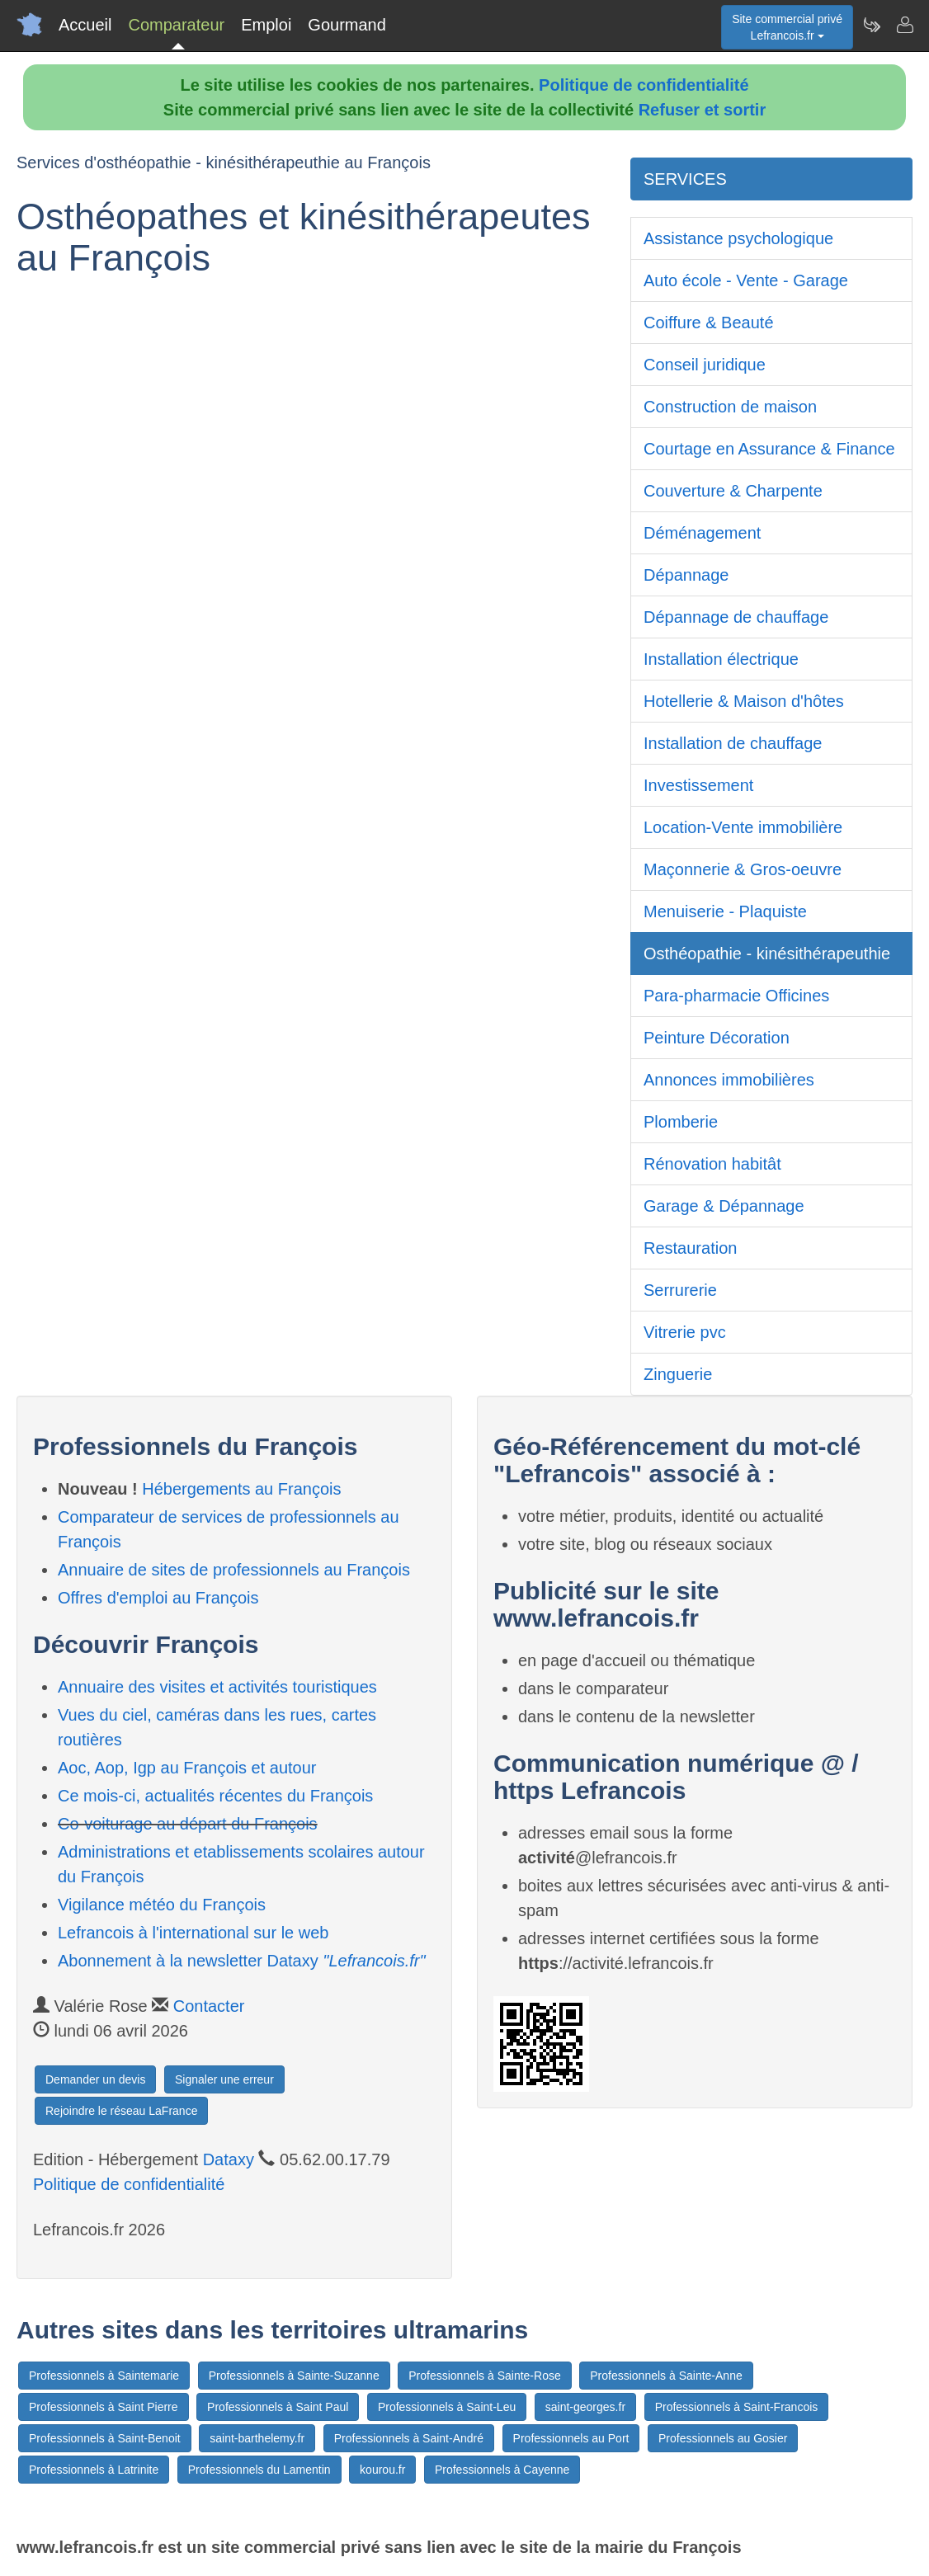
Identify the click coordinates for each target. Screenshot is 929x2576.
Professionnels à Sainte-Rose (484, 2375)
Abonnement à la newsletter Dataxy (242, 1961)
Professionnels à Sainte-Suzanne (294, 2375)
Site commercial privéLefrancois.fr (787, 27)
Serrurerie (680, 1290)
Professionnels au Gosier (722, 2438)
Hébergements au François (241, 1489)
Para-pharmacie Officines (736, 996)
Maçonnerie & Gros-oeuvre (743, 869)
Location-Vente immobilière (743, 827)
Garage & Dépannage (724, 1206)
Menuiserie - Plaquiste (725, 911)
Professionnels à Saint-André (408, 2438)
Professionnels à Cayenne (502, 2469)
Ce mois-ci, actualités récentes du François (215, 1796)
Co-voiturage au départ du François (188, 1824)
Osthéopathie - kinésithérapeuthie (767, 953)
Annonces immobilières (729, 1080)
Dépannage (686, 575)
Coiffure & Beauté (709, 322)
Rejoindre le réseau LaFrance (121, 2110)
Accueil (85, 25)
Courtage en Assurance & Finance (769, 449)
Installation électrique (721, 659)
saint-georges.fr (585, 2407)
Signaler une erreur (224, 2079)
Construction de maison (730, 407)
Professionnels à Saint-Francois (736, 2407)
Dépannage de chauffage (736, 617)
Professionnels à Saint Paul (277, 2407)
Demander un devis (95, 2079)
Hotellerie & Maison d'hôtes (744, 701)
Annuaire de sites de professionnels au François (234, 1570)
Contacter (209, 2006)
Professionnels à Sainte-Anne (666, 2375)
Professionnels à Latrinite (93, 2469)
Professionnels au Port (571, 2438)
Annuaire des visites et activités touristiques (217, 1687)
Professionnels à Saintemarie (104, 2375)
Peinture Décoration (717, 1038)
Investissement (698, 785)
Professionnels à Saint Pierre (103, 2407)
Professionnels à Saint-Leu (447, 2407)
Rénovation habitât (712, 1164)
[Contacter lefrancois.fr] (904, 24)
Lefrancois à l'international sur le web (193, 1933)
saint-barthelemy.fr (257, 2438)
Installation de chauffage (733, 743)
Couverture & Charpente (733, 491)
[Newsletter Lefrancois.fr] (871, 24)
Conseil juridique (705, 365)
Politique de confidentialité (643, 85)
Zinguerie (678, 1374)
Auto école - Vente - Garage (746, 280)
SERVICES (685, 179)
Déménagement (702, 533)
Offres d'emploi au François (158, 1598)
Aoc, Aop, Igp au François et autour (187, 1768)
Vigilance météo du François (162, 1905)
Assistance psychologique (738, 238)
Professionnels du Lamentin (259, 2469)
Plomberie (681, 1122)
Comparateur (176, 25)
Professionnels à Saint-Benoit (105, 2438)
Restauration (690, 1248)
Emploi (266, 25)
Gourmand (347, 25)
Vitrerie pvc (685, 1332)
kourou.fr (382, 2469)
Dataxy (228, 2159)
